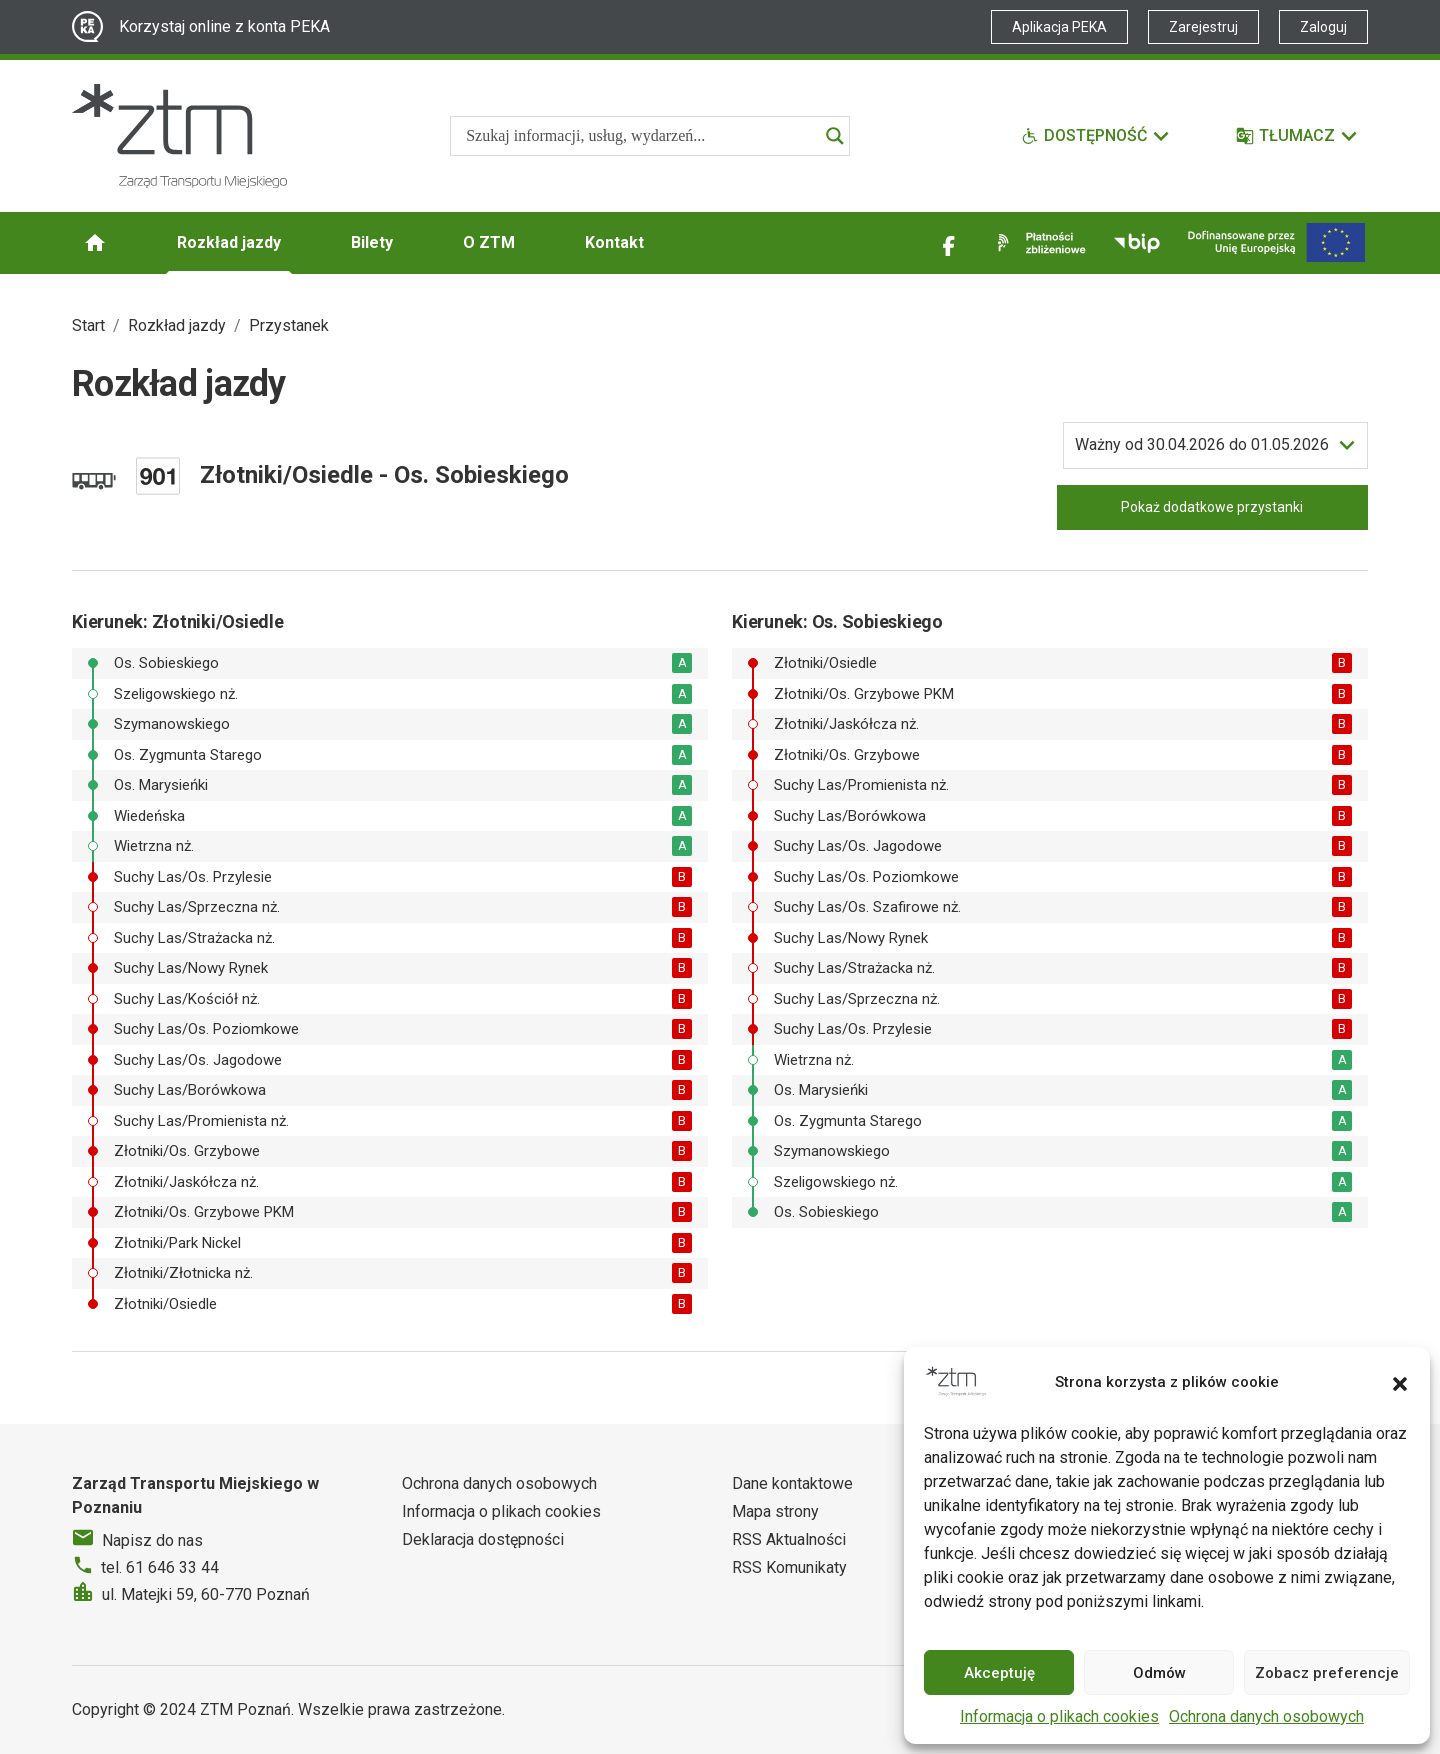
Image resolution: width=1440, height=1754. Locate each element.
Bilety (372, 242)
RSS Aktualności (789, 1539)
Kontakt (614, 242)
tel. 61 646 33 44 (160, 1567)
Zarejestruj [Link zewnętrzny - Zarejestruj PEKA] (1203, 27)
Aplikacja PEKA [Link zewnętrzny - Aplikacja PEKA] (1059, 27)
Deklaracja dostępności (483, 1539)
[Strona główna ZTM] (179, 136)
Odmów (1159, 1673)
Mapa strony (775, 1511)
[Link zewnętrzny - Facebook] (949, 243)
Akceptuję (999, 1673)
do (1202, 445)
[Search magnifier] (835, 136)
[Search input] (641, 136)
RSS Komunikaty (789, 1567)
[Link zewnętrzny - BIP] (1137, 243)
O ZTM (489, 242)
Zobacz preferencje (1327, 1673)
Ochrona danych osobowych (1266, 1716)
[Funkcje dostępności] (1096, 136)
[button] (1400, 1382)
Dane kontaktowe (792, 1483)
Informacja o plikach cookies (1059, 1716)
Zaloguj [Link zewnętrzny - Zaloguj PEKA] (1323, 27)
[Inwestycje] (1276, 242)
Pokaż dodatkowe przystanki (1212, 507)
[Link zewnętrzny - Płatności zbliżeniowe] (1038, 243)
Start (88, 325)
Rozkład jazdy (229, 242)
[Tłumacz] (1297, 136)
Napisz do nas (152, 1540)
